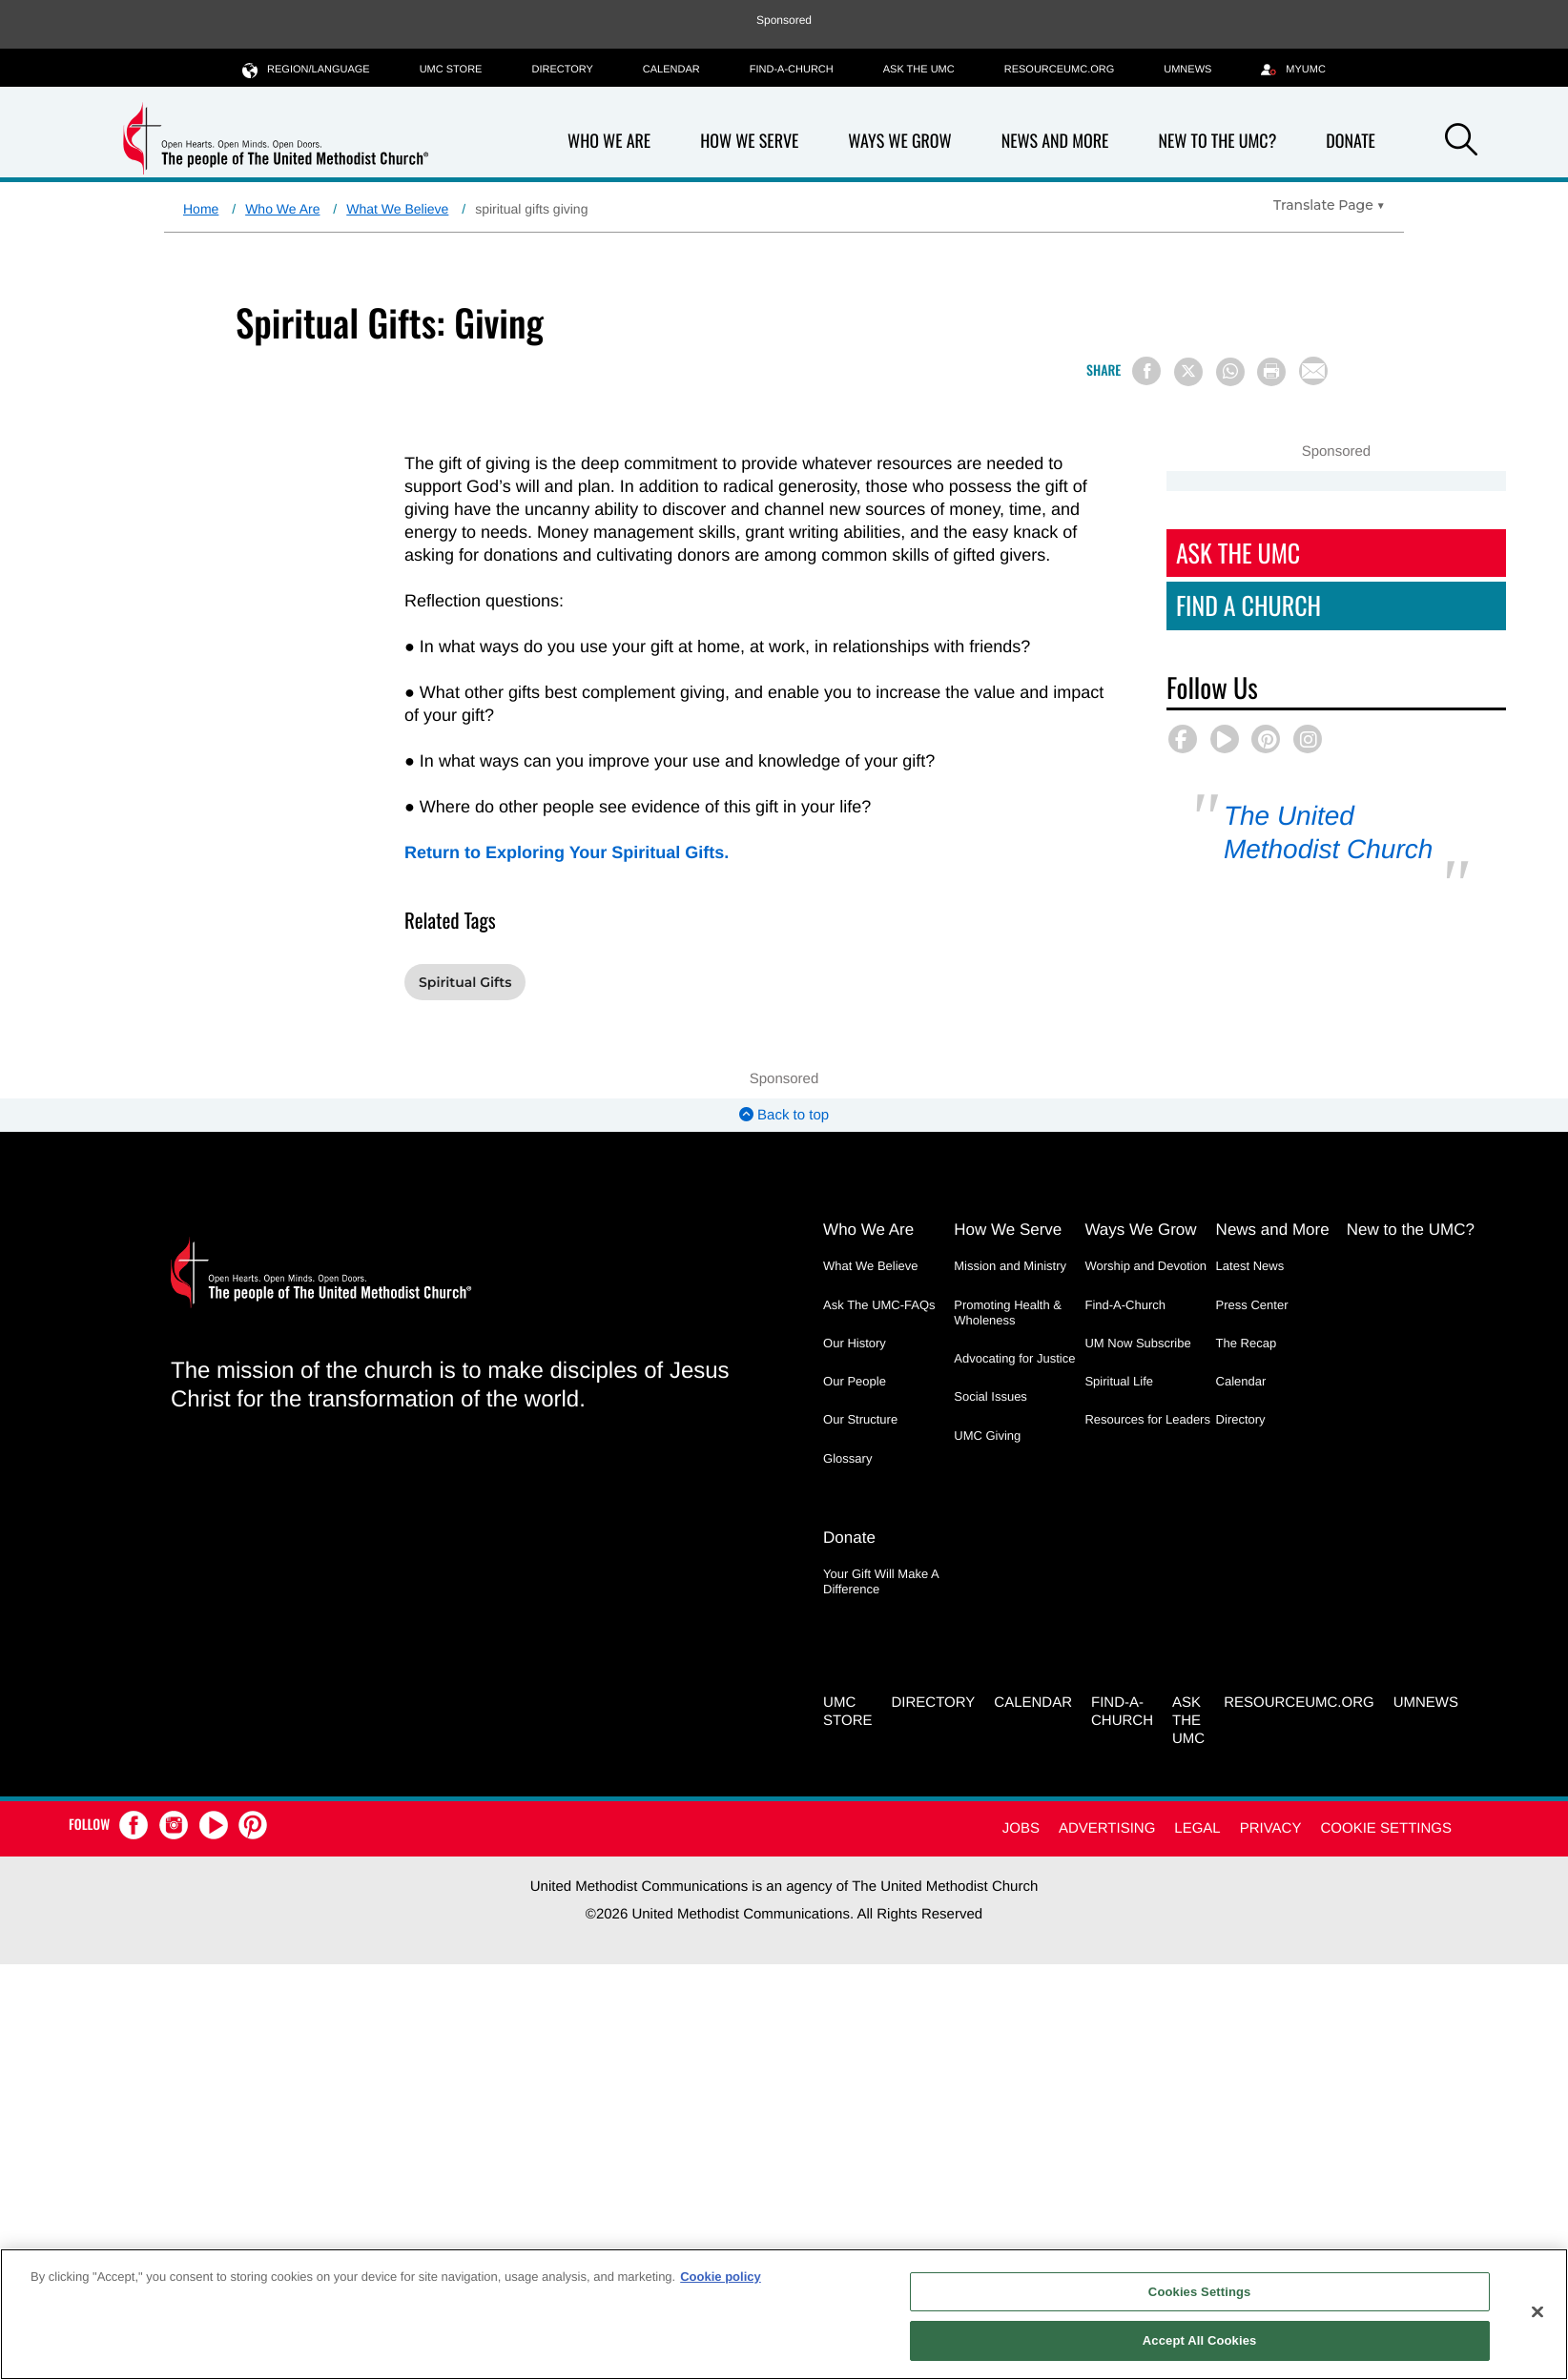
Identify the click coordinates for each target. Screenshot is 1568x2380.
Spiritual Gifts (465, 982)
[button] (1461, 143)
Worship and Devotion (1145, 1266)
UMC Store (451, 69)
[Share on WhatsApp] (1230, 372)
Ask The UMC (1238, 552)
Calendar (671, 69)
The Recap (1246, 1343)
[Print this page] (1271, 372)
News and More (1055, 141)
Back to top (784, 1115)
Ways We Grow (899, 141)
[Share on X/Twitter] (1188, 372)
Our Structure (860, 1419)
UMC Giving (987, 1435)
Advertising (1107, 1828)
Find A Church (1248, 605)
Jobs (1021, 1828)
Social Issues (990, 1396)
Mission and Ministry (1010, 1266)
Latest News (1250, 1266)
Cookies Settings (1199, 2292)
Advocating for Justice (1014, 1358)
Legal (1197, 1828)
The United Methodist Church (1328, 832)
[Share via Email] (1313, 371)
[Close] (1537, 2311)
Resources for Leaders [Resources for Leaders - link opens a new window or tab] (1147, 1419)
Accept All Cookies (1200, 2340)
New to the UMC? (1217, 141)
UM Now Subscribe (1137, 1343)
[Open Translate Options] (1329, 205)
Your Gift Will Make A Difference (881, 1581)
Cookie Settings (1386, 1828)
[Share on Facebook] (1146, 371)
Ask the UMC (919, 69)
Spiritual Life (1118, 1381)
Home (200, 208)
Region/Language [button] (306, 69)
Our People (854, 1381)
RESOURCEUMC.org (1059, 69)
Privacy (1271, 1828)
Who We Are (609, 141)
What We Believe (397, 208)
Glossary (847, 1458)
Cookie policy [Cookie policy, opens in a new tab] (720, 2276)
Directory (561, 69)
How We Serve (749, 141)
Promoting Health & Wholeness (1008, 1312)
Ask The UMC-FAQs (879, 1305)
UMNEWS (1187, 69)
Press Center (1252, 1305)
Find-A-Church (792, 69)
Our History (854, 1343)
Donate (1350, 141)
